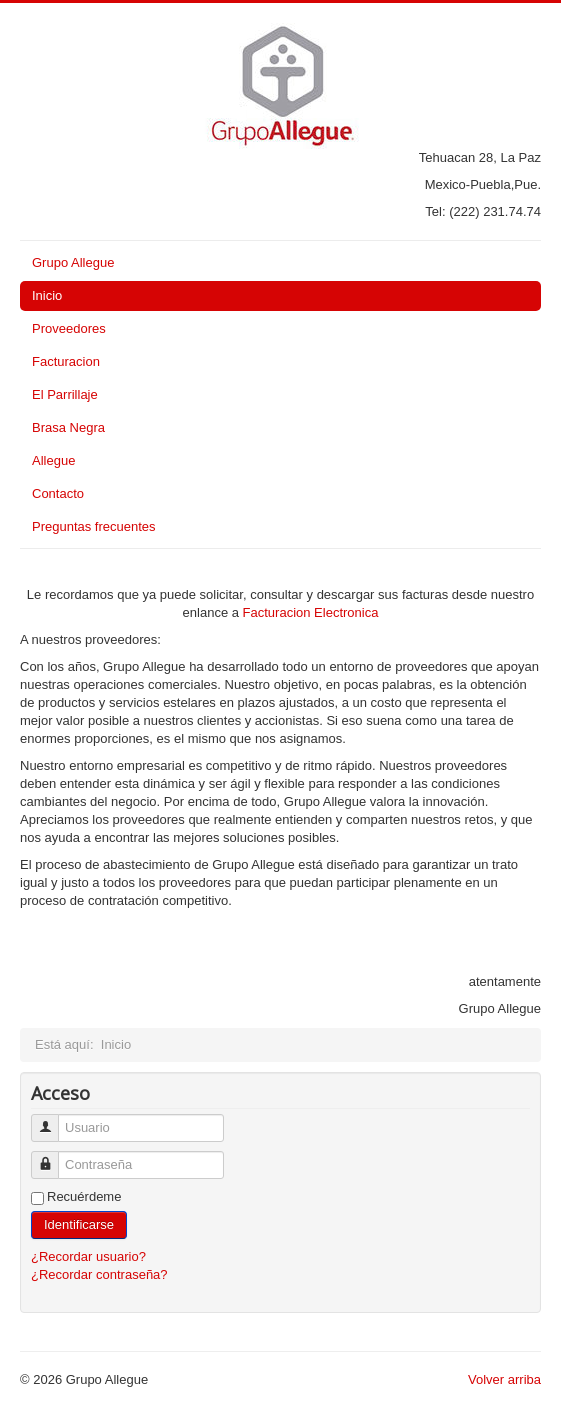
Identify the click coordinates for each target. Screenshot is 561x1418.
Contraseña (52, 1156)
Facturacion (66, 361)
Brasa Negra (68, 427)
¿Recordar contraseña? (99, 1274)
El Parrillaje (65, 394)
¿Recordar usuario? (88, 1256)
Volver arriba (504, 1379)
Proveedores (69, 328)
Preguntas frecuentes (94, 526)
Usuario (52, 1119)
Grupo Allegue (73, 262)
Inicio (47, 295)
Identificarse (79, 1224)
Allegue (53, 460)
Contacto (58, 493)
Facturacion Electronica (311, 612)
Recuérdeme (84, 1196)
